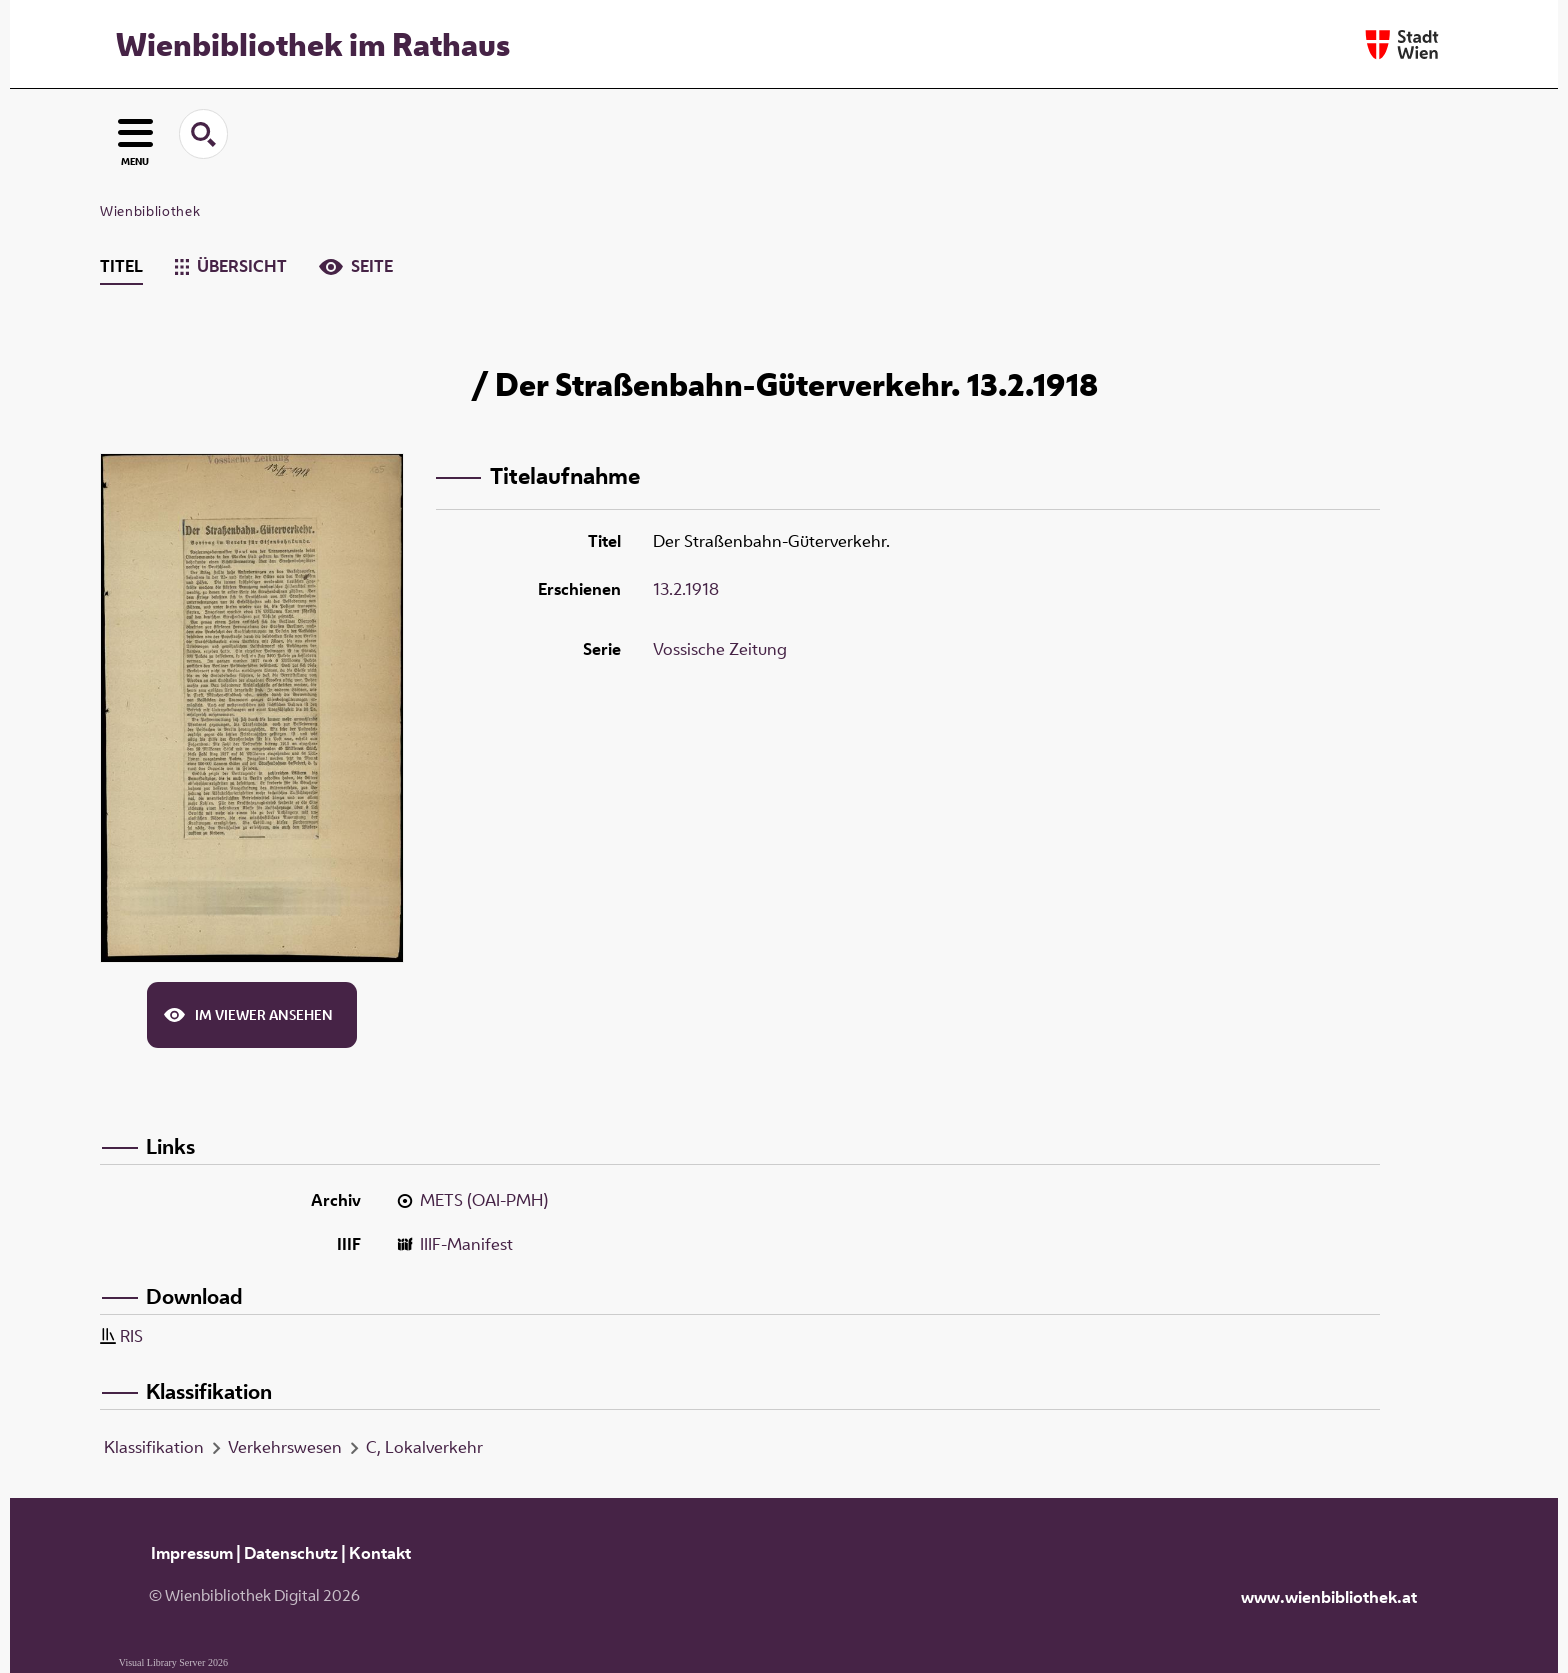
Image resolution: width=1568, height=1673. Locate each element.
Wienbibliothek (150, 211)
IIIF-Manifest (466, 1244)
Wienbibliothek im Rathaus (313, 44)
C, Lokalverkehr (424, 1447)
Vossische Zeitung (720, 649)
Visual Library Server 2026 (173, 1662)
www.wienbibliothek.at (1329, 1597)
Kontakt (380, 1553)
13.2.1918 (686, 589)
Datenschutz (291, 1553)
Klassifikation (154, 1447)
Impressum (192, 1553)
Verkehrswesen (285, 1447)
